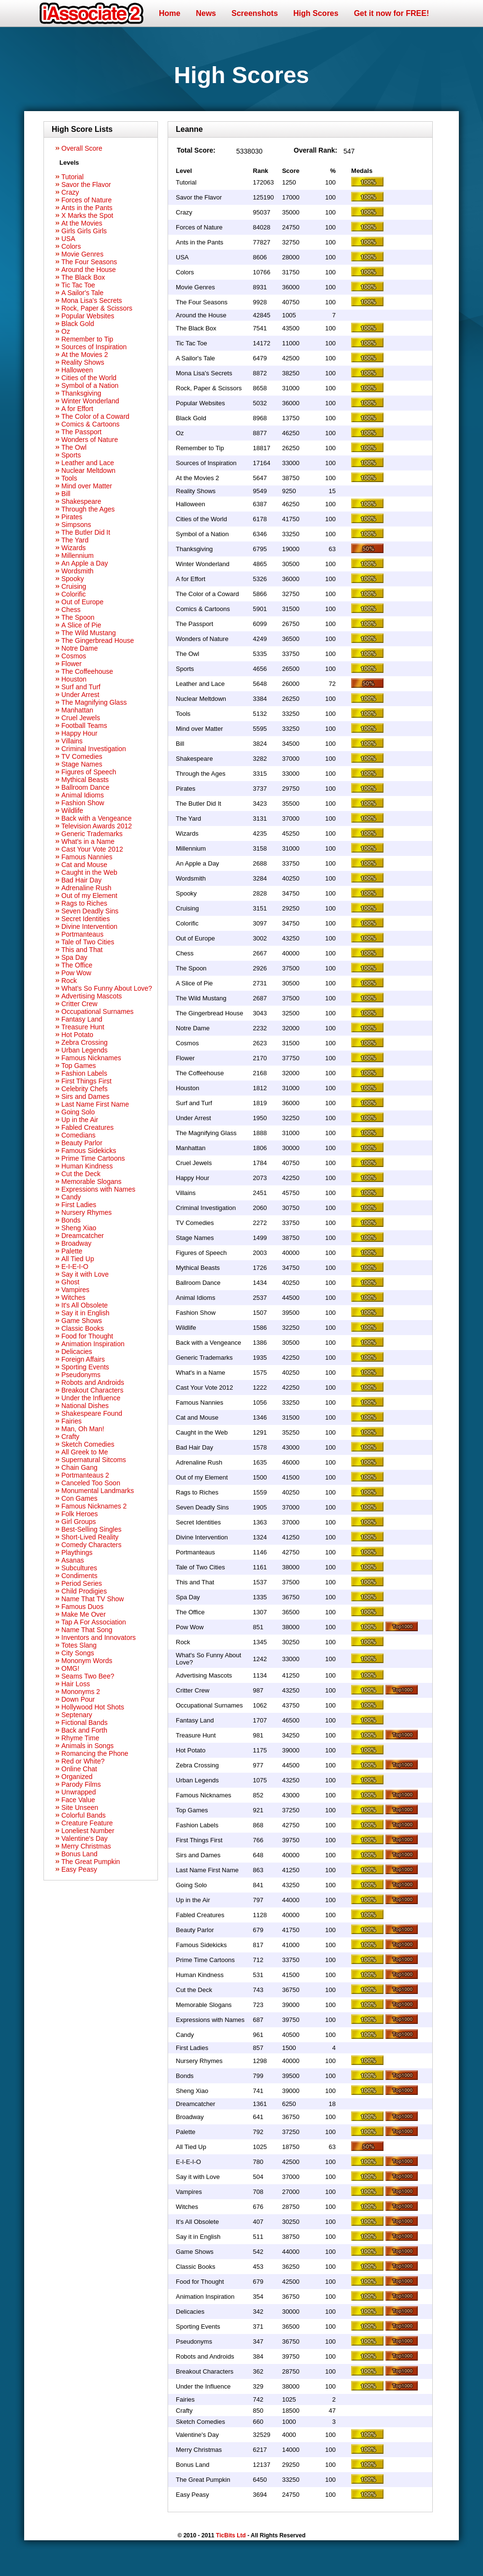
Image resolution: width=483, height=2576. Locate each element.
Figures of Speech (88, 772)
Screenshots (254, 13)
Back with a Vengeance (96, 818)
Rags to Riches (84, 903)
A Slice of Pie (81, 625)
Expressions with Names (98, 1189)
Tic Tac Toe (78, 285)
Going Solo (78, 1112)
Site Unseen (79, 1807)
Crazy (70, 192)
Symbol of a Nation (89, 385)
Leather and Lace (87, 463)
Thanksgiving (81, 393)
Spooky (72, 579)
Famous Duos (82, 1606)
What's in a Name (87, 841)
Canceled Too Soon (90, 1483)
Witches (73, 1297)
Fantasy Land (81, 1019)
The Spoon (78, 617)
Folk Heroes (79, 1514)
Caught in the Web (89, 872)
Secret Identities (85, 919)
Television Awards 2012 (96, 826)
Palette (72, 1251)
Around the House (88, 269)
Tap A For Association (93, 1622)
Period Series (81, 1583)
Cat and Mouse (84, 864)
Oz (65, 331)
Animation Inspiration (93, 1344)
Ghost (70, 1282)
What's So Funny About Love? (106, 988)
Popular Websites (87, 316)
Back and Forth (84, 1730)
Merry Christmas (86, 1846)
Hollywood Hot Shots (92, 1707)
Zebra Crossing (84, 1042)
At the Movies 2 (84, 354)
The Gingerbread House (97, 640)
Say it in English (85, 1313)
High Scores (315, 13)
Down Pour (78, 1699)
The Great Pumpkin (90, 1861)
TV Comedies (81, 756)
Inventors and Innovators (98, 1637)
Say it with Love (85, 1274)
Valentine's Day (84, 1838)
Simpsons (76, 524)
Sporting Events (85, 1367)
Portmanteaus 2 (85, 1475)
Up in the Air (79, 1120)
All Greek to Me (84, 1452)
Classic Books (82, 1328)
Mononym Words (87, 1661)
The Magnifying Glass (94, 702)
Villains (72, 741)
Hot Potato (77, 1035)
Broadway (76, 1243)
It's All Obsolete (84, 1305)
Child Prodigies (84, 1591)
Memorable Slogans (91, 1181)
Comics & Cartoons (90, 424)
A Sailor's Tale (82, 293)
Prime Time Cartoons (93, 1158)
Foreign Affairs (83, 1359)
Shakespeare (81, 501)
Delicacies (76, 1351)
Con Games (79, 1498)
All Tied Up (77, 1259)
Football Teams (84, 725)
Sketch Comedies (87, 1444)
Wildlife (72, 810)
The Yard (74, 540)
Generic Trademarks (92, 834)
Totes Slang (79, 1645)
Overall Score (81, 148)
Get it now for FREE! (391, 13)
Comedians (78, 1135)
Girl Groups (78, 1521)
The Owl (73, 447)
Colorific (73, 594)
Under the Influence (90, 1398)
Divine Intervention (89, 926)
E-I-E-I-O (74, 1266)
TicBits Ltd (231, 2535)
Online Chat (79, 1769)
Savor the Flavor (86, 184)
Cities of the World (88, 378)
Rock (69, 980)
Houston (73, 679)
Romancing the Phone (94, 1753)
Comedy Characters (91, 1545)
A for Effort (77, 409)
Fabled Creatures (87, 1127)
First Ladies (78, 1205)
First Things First (86, 1081)
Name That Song (87, 1630)
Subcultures (79, 1568)
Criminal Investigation (93, 749)
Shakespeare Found (91, 1413)
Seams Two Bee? (87, 1676)
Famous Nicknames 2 (94, 1506)
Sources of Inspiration (94, 347)
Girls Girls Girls (84, 231)
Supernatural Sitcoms (93, 1460)
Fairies (71, 1421)
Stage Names (81, 764)
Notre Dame (79, 648)
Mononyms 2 (80, 1691)
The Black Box (83, 277)
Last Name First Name (95, 1104)
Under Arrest (80, 694)
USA (68, 238)
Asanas (72, 1560)
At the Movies (81, 223)
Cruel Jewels (80, 718)
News (206, 13)
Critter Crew (79, 1004)
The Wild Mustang (88, 633)
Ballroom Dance (85, 787)
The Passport (81, 432)
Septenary (76, 1715)
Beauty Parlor (81, 1143)
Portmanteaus (82, 934)
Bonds (71, 1220)
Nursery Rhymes (86, 1212)
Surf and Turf (80, 687)
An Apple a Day (84, 563)
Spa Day (74, 957)
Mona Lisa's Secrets (91, 300)
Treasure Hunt (82, 1027)
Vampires (75, 1290)
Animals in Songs (87, 1746)
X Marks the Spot (87, 215)
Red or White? (82, 1761)
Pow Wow (76, 973)
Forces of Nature (86, 200)
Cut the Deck (80, 1174)
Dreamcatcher (82, 1235)
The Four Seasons (89, 262)
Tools (69, 478)
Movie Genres (82, 254)
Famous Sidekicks (88, 1150)
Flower (71, 664)
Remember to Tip (87, 339)
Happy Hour (79, 733)
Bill (66, 494)
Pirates (72, 517)
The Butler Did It (85, 532)
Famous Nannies (87, 857)
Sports (71, 455)
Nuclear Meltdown (88, 470)
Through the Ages (88, 509)
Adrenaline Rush (86, 888)
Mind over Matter (86, 486)
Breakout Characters (92, 1390)
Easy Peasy (79, 1869)
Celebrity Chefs (84, 1089)
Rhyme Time (80, 1738)
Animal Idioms (82, 795)
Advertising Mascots (91, 996)
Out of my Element (89, 895)
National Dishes (85, 1405)
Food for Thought (87, 1336)
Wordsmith (77, 571)
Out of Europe (82, 602)
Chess (71, 609)
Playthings (77, 1552)
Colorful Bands (83, 1815)
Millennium (77, 555)
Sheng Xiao (78, 1228)
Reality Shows (82, 362)
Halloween (77, 370)
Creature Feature (87, 1823)
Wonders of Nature (89, 439)
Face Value (78, 1800)
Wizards (73, 548)
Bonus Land (79, 1854)
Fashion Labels (84, 1073)
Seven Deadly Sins (89, 911)
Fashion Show (82, 803)
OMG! (70, 1668)
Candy (71, 1197)
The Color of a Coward (95, 416)
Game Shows (81, 1320)
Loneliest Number (87, 1831)
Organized (77, 1776)
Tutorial (72, 177)
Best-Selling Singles (91, 1529)
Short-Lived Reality (89, 1537)
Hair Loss (75, 1684)
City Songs (77, 1653)
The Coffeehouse (87, 671)
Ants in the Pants (87, 208)
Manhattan (77, 710)
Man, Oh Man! (82, 1429)
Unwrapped (78, 1792)
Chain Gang (79, 1467)
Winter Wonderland (90, 401)
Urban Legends (84, 1050)
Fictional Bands (84, 1722)
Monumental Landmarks (97, 1490)
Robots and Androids (92, 1382)
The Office (76, 965)
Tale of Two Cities (87, 942)
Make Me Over (83, 1614)
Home (169, 13)
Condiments (79, 1576)
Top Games (78, 1065)
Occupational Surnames (97, 1011)
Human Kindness (87, 1166)
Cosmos (73, 656)
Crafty (70, 1436)
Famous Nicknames (91, 1058)
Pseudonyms (80, 1375)
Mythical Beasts (85, 779)
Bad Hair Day (81, 880)
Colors (71, 246)
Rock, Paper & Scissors (96, 308)
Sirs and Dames (85, 1096)
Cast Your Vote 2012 (92, 849)
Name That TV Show (92, 1599)
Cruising (73, 586)
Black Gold (77, 323)
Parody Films (81, 1784)
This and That (81, 950)
